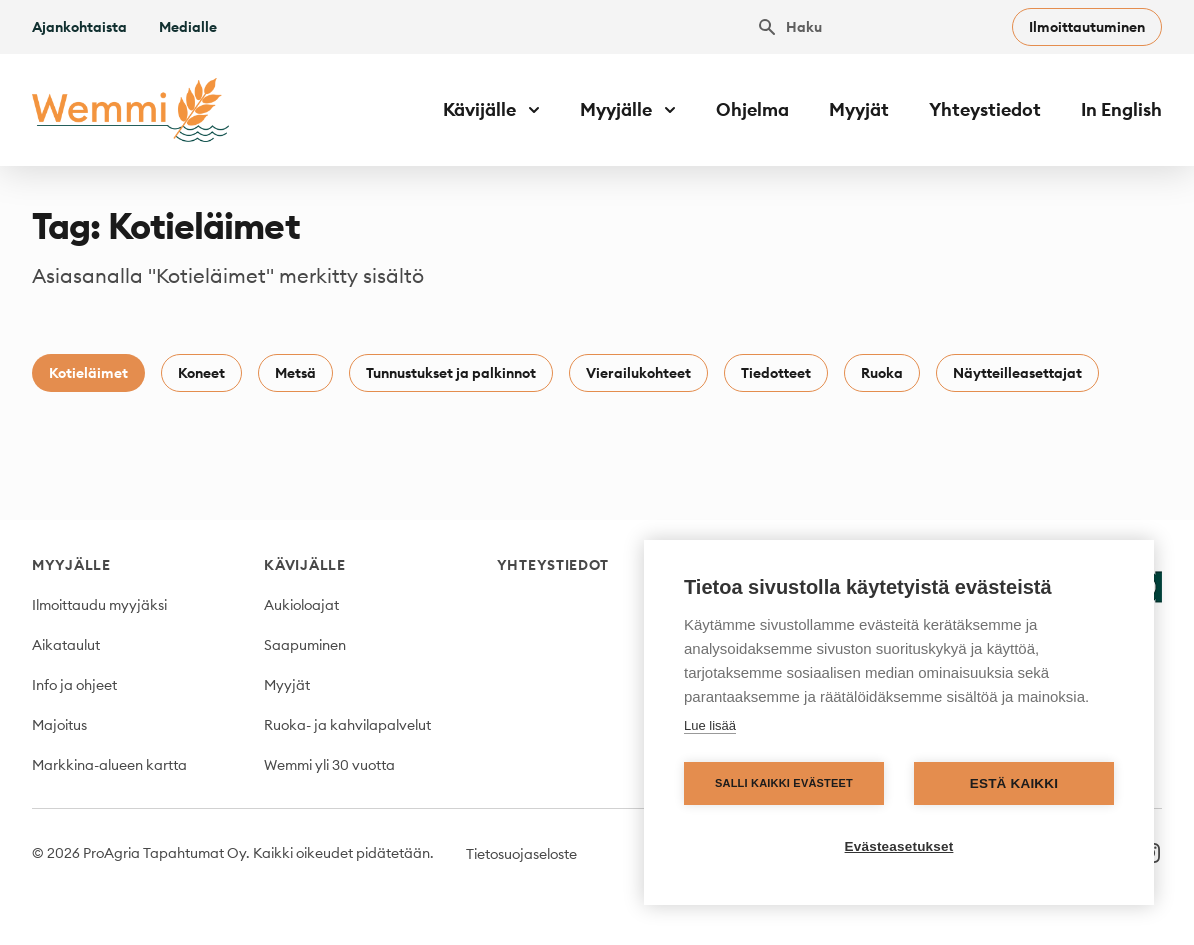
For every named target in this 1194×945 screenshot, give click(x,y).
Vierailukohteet (638, 373)
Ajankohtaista (79, 27)
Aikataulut (66, 645)
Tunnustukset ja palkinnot (451, 373)
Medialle (188, 27)
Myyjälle (71, 565)
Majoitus (59, 725)
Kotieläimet (88, 373)
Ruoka (882, 373)
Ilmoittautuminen (1087, 27)
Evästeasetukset (899, 846)
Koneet (201, 373)
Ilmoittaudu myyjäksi (99, 605)
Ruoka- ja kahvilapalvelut (347, 725)
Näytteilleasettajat (1017, 373)
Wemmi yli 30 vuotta (329, 765)
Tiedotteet (776, 373)
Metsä (295, 373)
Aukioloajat (301, 605)
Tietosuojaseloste (521, 854)
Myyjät (859, 109)
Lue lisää (710, 725)
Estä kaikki (1014, 783)
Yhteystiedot (985, 109)
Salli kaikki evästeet (784, 783)
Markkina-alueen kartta (109, 765)
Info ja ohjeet (74, 685)
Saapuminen (305, 645)
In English (1121, 109)
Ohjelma (752, 109)
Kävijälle (304, 565)
